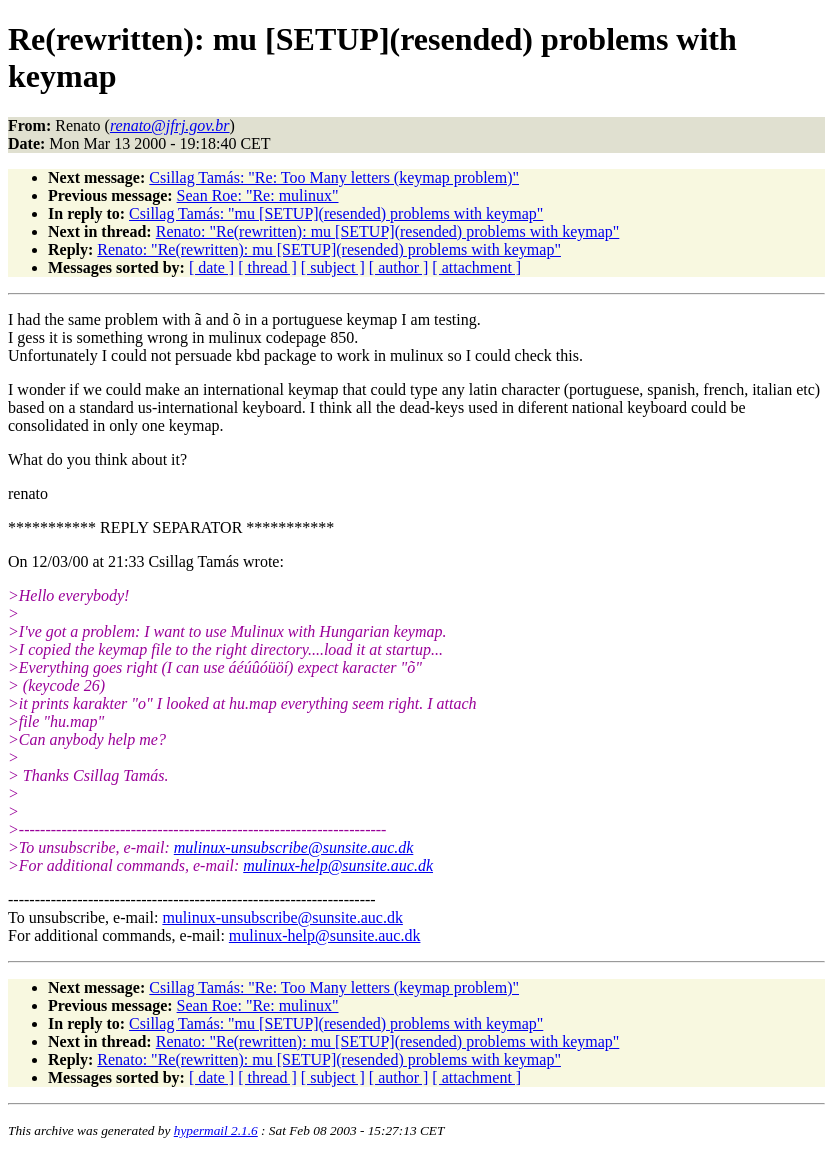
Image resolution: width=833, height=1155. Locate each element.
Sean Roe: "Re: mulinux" (258, 195)
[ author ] (399, 267)
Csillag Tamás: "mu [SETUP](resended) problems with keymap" (336, 213)
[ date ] (211, 267)
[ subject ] (333, 267)
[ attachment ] (476, 267)
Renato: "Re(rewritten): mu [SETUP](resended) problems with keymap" (388, 231)
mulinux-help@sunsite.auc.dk (338, 865)
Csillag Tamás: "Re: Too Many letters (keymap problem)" (334, 177)
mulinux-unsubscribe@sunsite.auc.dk (294, 847)
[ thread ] (267, 267)
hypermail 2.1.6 (216, 1130)
